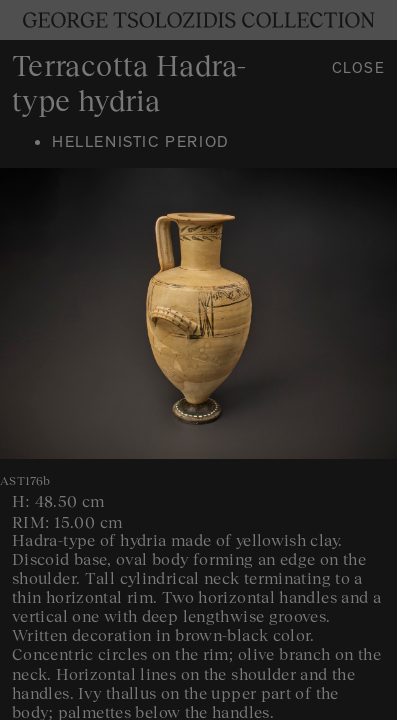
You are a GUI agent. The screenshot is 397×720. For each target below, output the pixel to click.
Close (359, 70)
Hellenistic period (141, 144)
